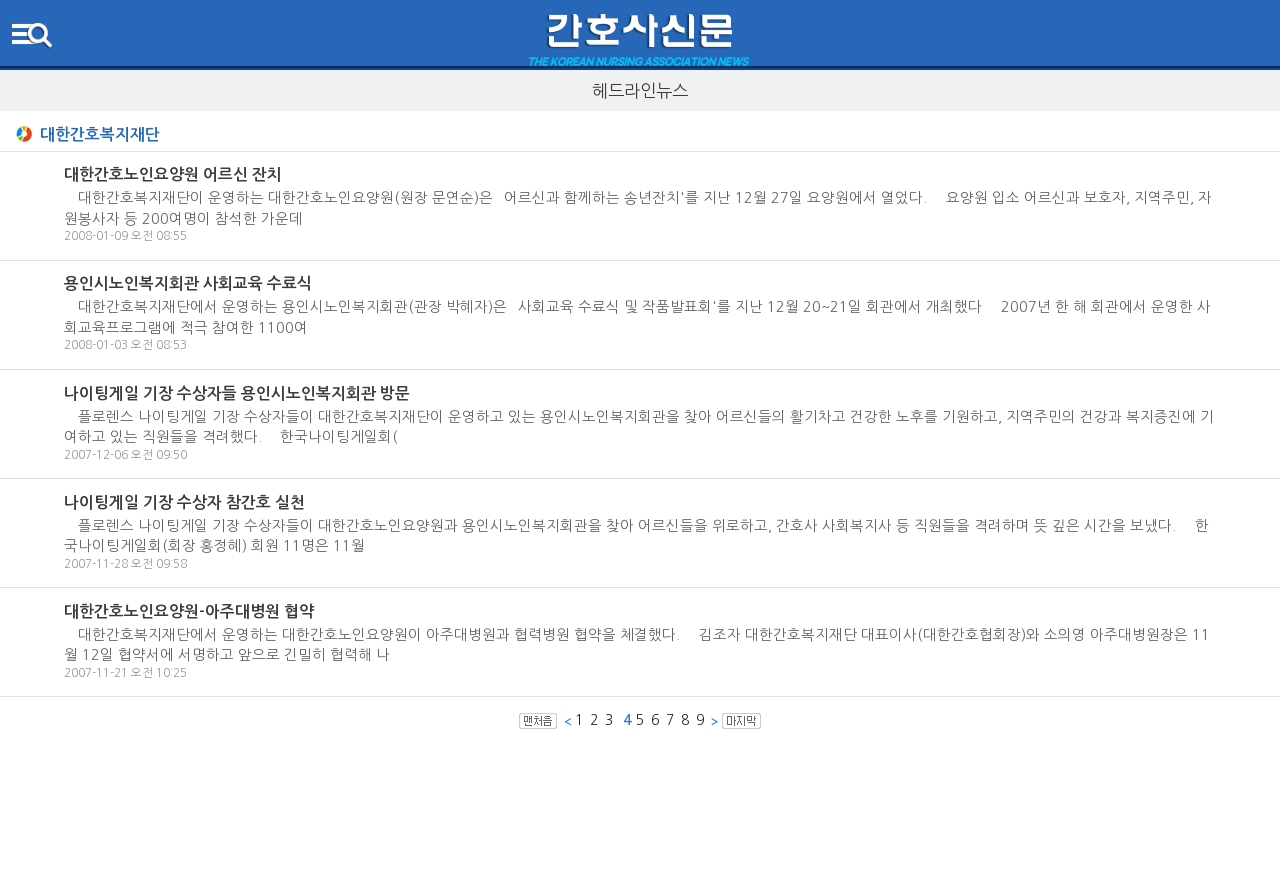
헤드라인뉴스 (640, 90)
